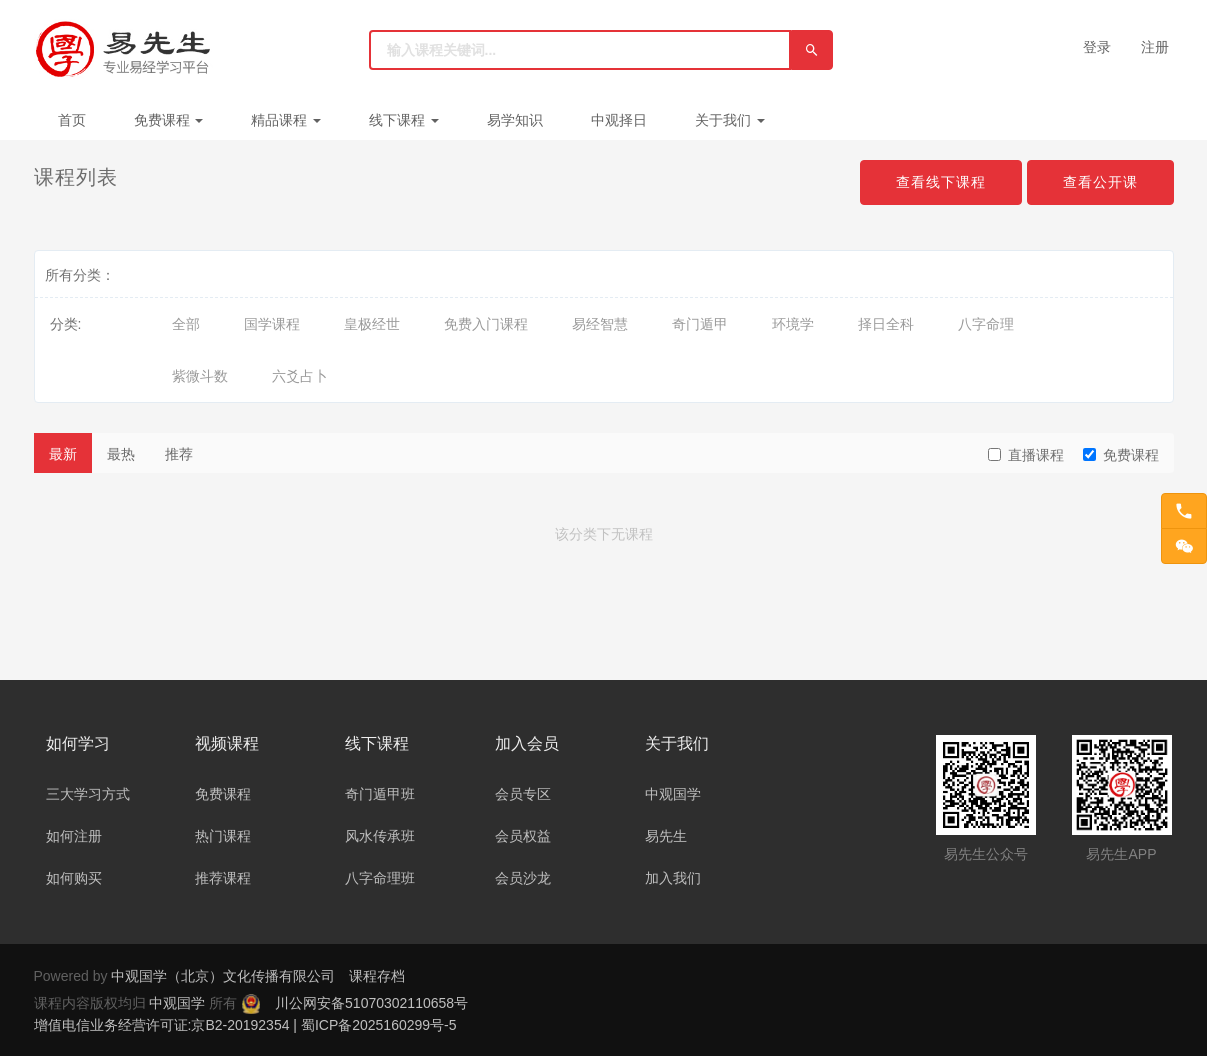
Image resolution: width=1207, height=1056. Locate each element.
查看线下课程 (941, 182)
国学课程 (272, 324)
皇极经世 (372, 324)
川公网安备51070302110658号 (371, 1003)
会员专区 (523, 794)
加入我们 (673, 878)
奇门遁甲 (700, 324)
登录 (1097, 47)
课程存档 (377, 976)
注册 (1155, 47)
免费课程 (169, 120)
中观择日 (619, 120)
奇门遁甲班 (380, 794)
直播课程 (1026, 455)
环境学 (793, 324)
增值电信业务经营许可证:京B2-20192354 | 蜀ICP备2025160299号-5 (245, 1025)
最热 (121, 454)
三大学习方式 (88, 794)
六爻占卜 (300, 376)
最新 (63, 454)
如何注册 (74, 836)
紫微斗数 (200, 376)
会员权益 (523, 836)
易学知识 (515, 120)
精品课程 (286, 120)
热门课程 (223, 836)
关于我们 (730, 120)
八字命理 (986, 324)
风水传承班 (380, 836)
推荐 (179, 454)
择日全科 (886, 324)
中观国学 (673, 794)
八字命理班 (380, 878)
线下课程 (404, 120)
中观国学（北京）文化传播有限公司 (223, 976)
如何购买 (74, 878)
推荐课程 (223, 878)
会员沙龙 (523, 878)
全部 (186, 324)
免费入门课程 (486, 324)
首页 (72, 120)
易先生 (666, 836)
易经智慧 (600, 324)
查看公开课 (1100, 182)
